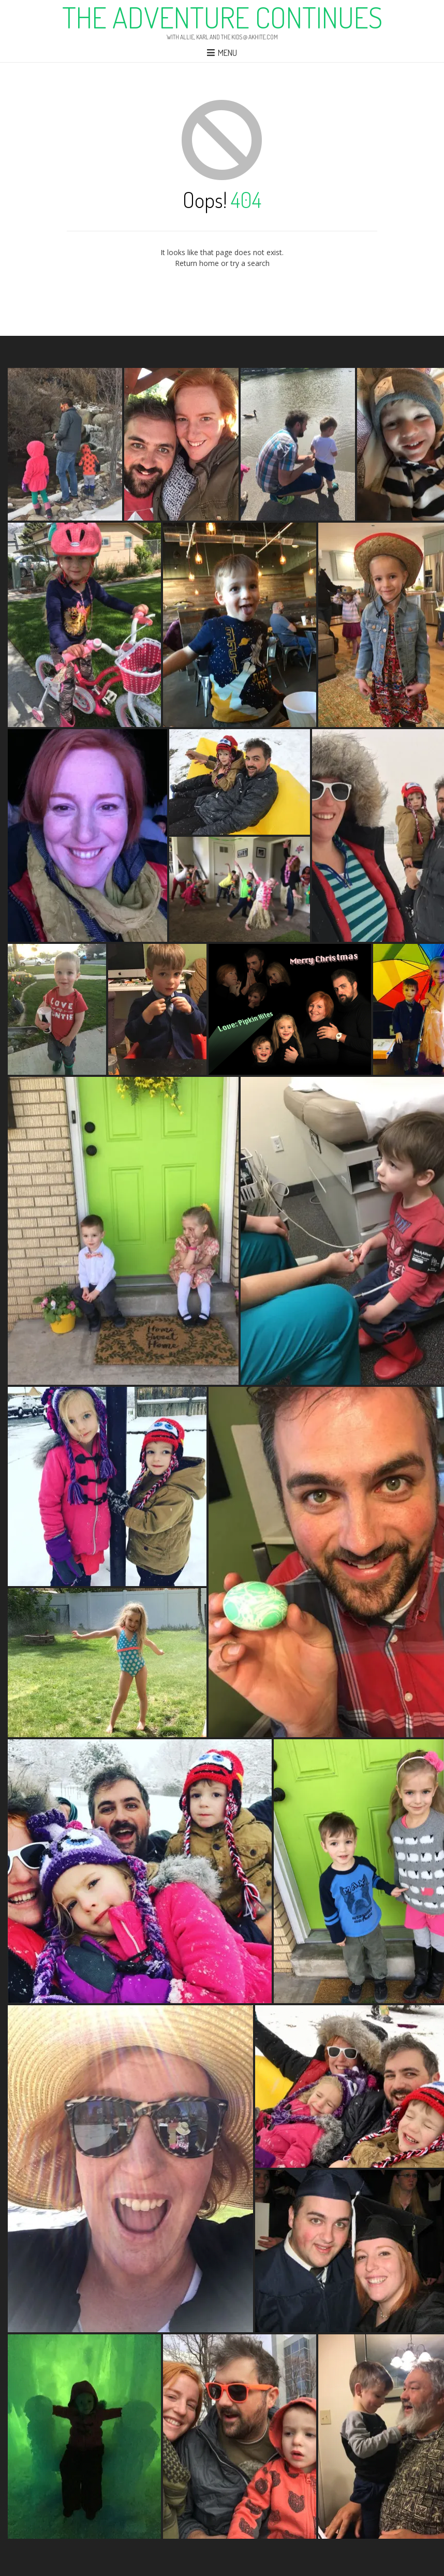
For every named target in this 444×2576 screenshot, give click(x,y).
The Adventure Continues (222, 17)
